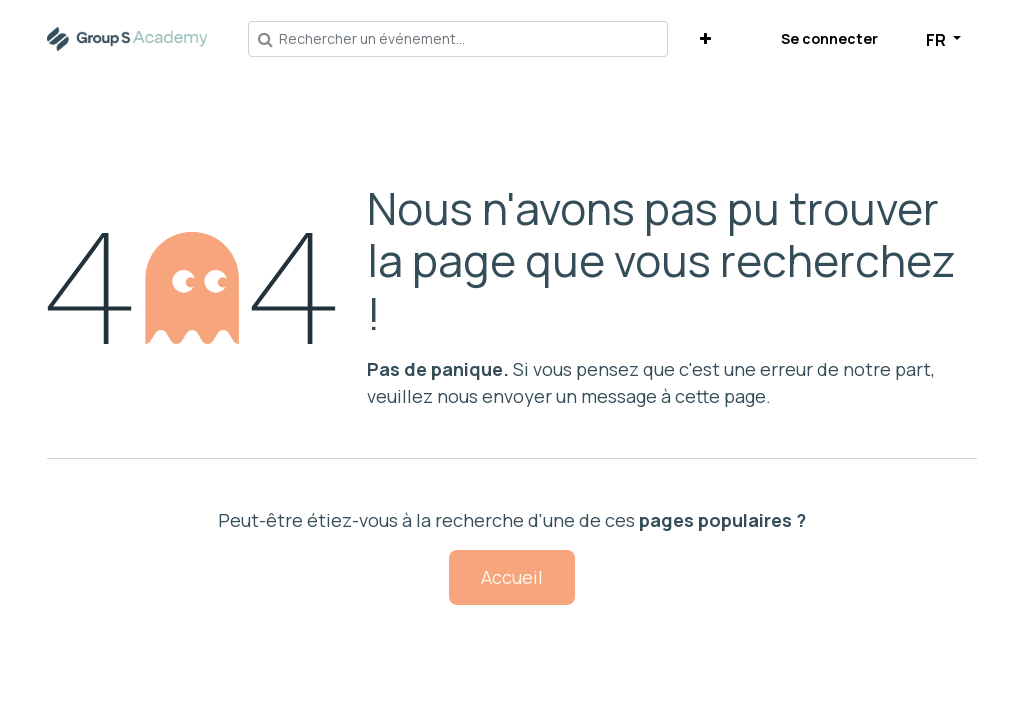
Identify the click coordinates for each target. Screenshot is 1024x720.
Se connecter (829, 38)
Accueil (512, 577)
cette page (720, 396)
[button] (705, 38)
